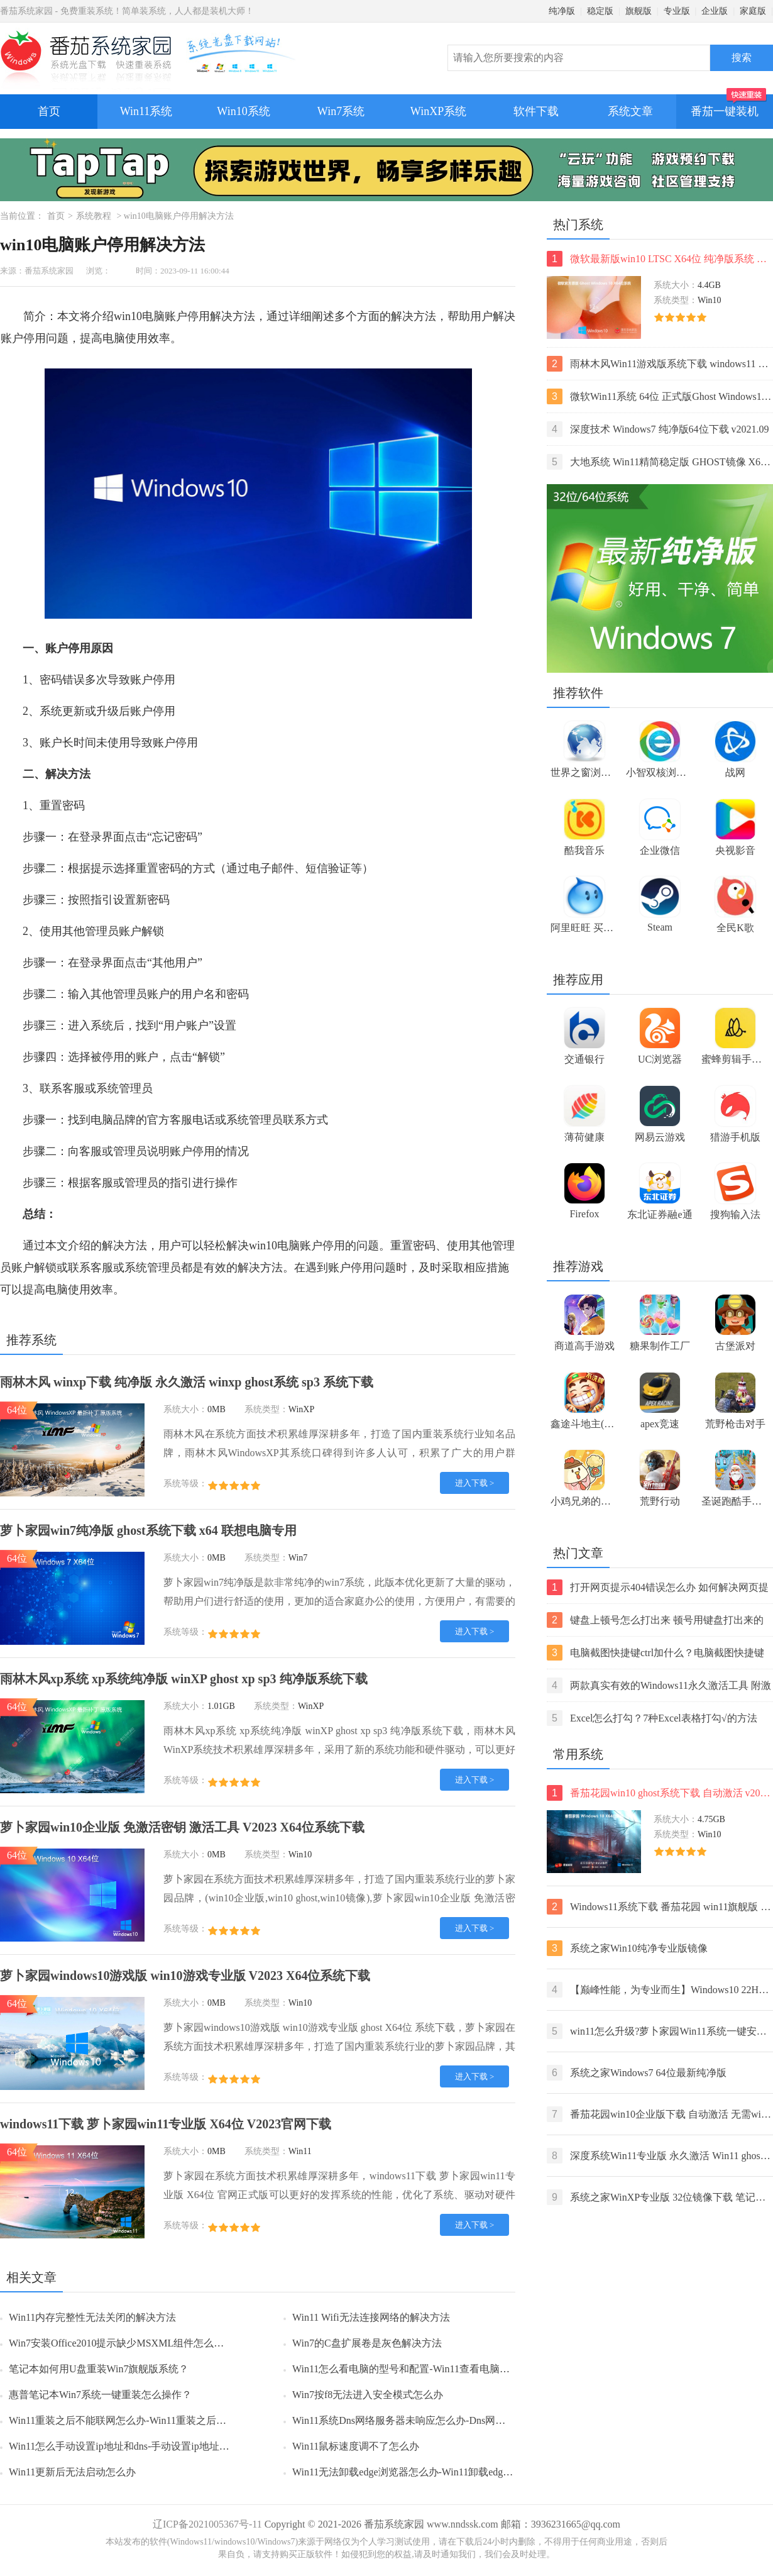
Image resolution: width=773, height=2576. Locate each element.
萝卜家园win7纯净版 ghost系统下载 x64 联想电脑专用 (148, 1530)
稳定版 (600, 11)
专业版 (677, 11)
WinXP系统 (438, 111)
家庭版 (753, 11)
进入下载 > (475, 1483)
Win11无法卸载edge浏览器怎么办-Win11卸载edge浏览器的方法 (429, 2472)
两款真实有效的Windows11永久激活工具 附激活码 (659, 1685)
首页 (49, 111)
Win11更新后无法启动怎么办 (72, 2472)
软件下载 (536, 111)
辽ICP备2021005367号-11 (207, 2524)
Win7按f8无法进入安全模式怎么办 (367, 2394)
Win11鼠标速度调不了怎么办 (355, 2446)
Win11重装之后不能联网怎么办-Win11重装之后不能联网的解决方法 (158, 2420)
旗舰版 (638, 11)
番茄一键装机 (729, 106)
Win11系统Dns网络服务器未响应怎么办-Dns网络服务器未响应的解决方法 (454, 2420)
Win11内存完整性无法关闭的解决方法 (92, 2317)
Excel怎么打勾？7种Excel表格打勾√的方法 (652, 1718)
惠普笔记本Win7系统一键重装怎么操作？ (100, 2394)
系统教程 (93, 216)
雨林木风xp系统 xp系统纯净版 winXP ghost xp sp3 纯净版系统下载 (184, 1679)
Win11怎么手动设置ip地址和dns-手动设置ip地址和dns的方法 (141, 2446)
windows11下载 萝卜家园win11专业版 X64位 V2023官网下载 (165, 2124)
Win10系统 (243, 111)
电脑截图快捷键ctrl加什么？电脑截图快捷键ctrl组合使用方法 (655, 1653)
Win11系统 (146, 111)
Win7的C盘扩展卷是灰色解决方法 (367, 2343)
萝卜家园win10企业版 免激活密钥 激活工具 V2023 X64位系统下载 (182, 1827)
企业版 (714, 11)
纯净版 (562, 11)
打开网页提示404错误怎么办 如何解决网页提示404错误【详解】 (658, 1587)
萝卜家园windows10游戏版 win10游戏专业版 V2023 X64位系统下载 (185, 1975)
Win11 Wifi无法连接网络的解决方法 (371, 2317)
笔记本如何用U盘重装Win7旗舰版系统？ (99, 2368)
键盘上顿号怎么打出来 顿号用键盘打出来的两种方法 (655, 1620)
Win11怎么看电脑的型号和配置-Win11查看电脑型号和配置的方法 (436, 2368)
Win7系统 (341, 111)
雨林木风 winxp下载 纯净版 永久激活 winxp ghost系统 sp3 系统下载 (186, 1382)
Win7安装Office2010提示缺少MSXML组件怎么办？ (121, 2343)
